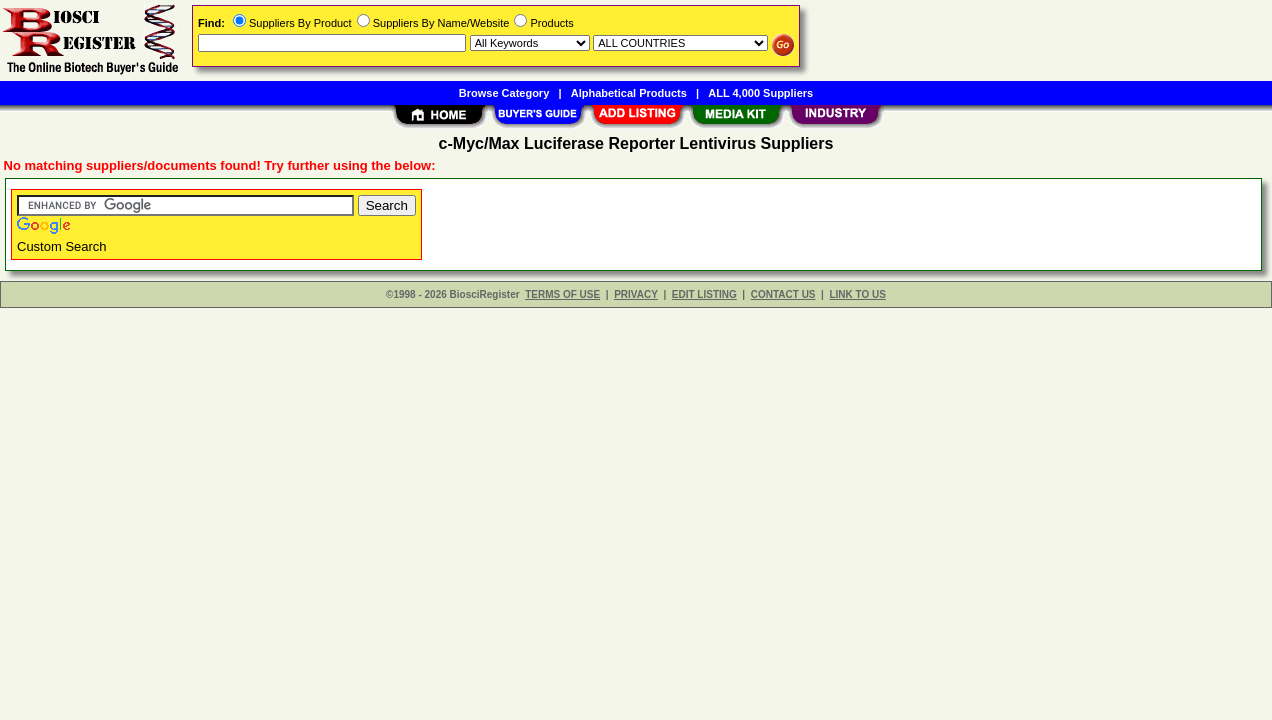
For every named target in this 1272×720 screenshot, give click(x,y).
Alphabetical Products (629, 93)
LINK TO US (857, 294)
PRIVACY (636, 294)
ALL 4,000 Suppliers (760, 93)
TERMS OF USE (562, 294)
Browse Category (504, 93)
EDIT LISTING (704, 294)
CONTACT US (783, 294)
